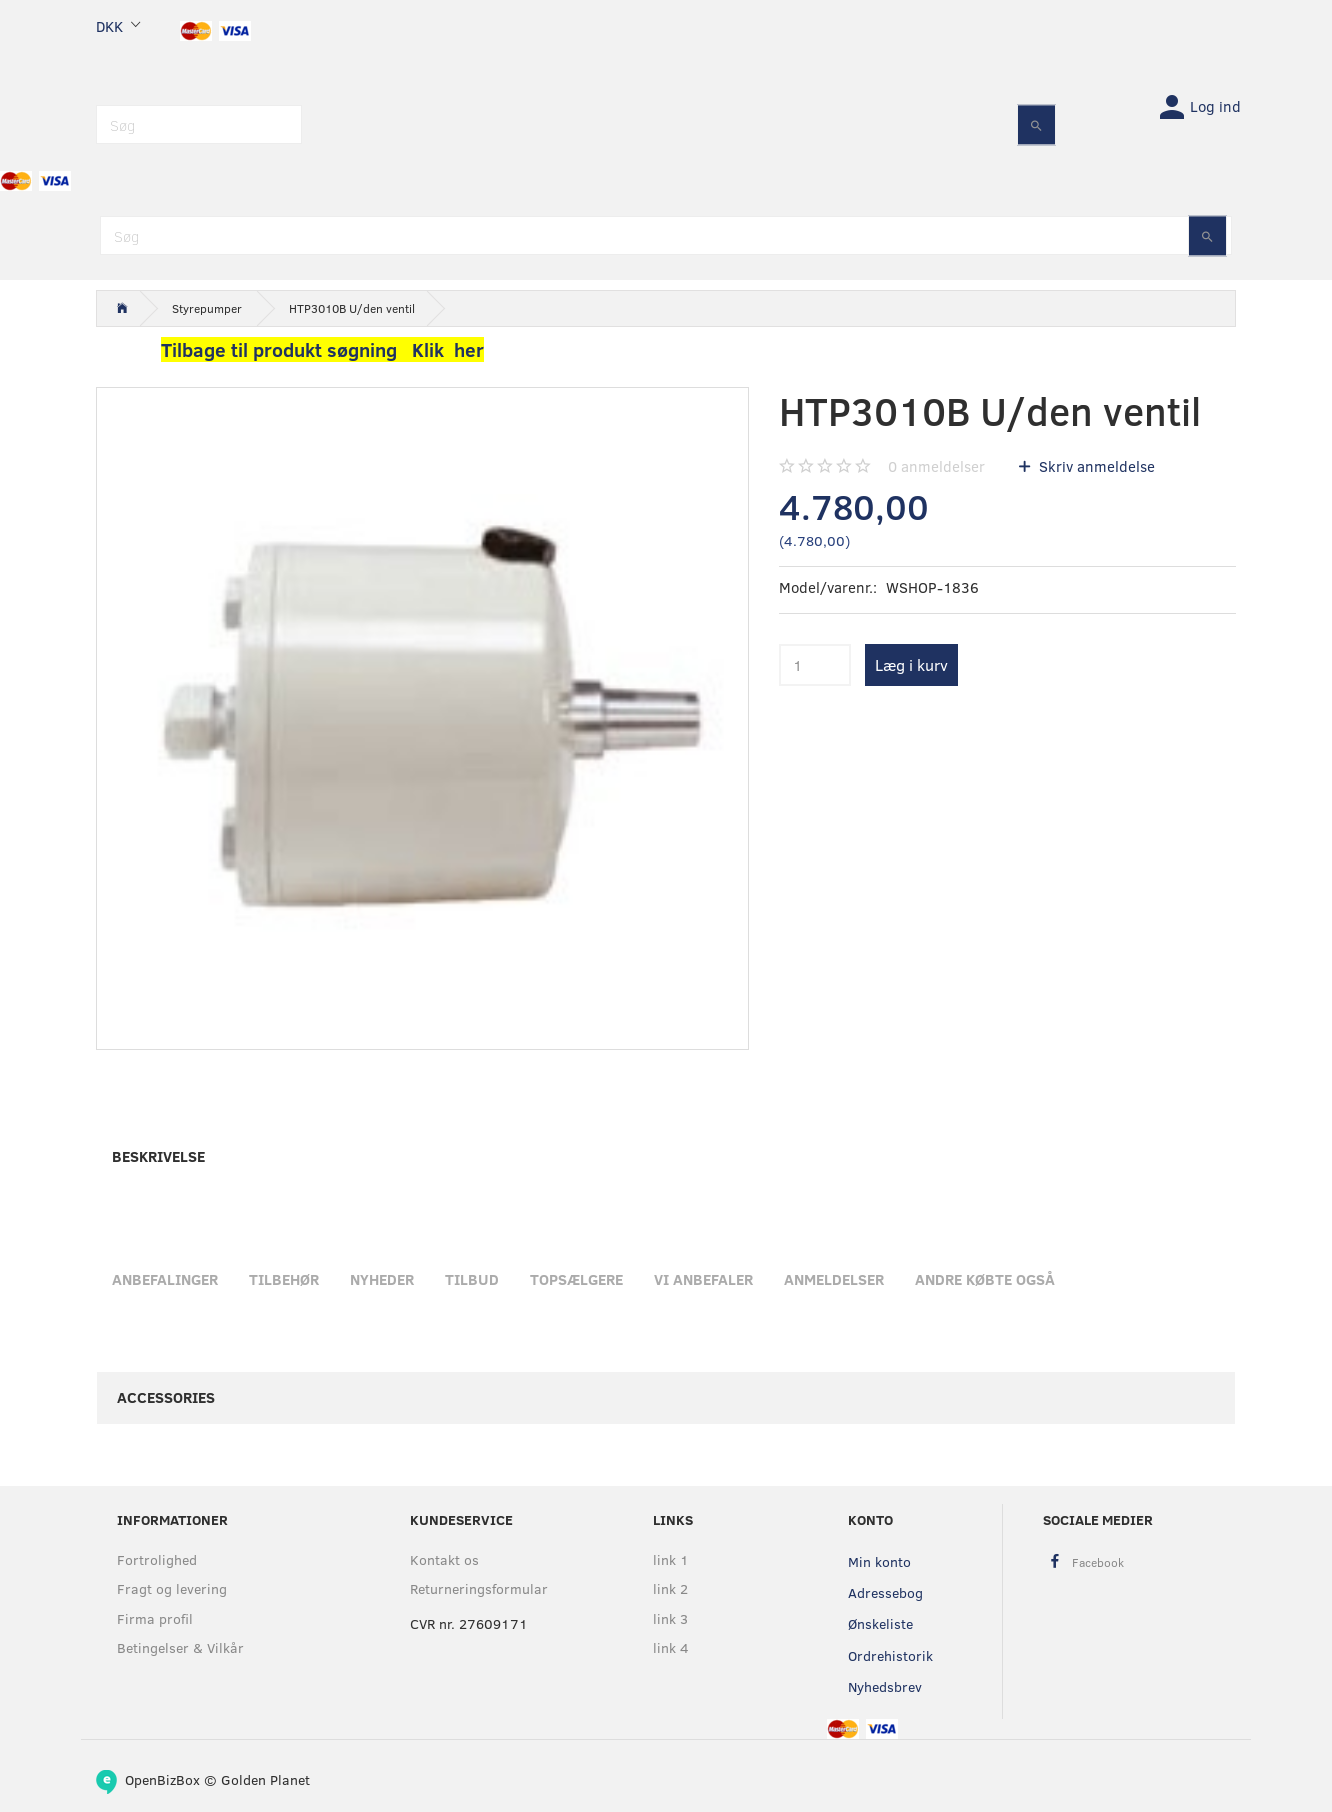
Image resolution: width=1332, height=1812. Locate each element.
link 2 (670, 1588)
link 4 (671, 1647)
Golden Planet (265, 1779)
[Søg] (1036, 124)
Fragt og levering (172, 1588)
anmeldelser (936, 466)
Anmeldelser (834, 1279)
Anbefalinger (165, 1279)
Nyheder (382, 1279)
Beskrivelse (158, 1156)
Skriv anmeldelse (1095, 466)
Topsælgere (576, 1279)
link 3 (670, 1618)
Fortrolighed (157, 1559)
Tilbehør (284, 1279)
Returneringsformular (479, 1588)
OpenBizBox (162, 1779)
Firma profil (155, 1618)
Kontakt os (444, 1559)
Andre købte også (985, 1279)
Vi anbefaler (703, 1279)
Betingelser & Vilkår (180, 1647)
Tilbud (472, 1279)
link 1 (671, 1559)
